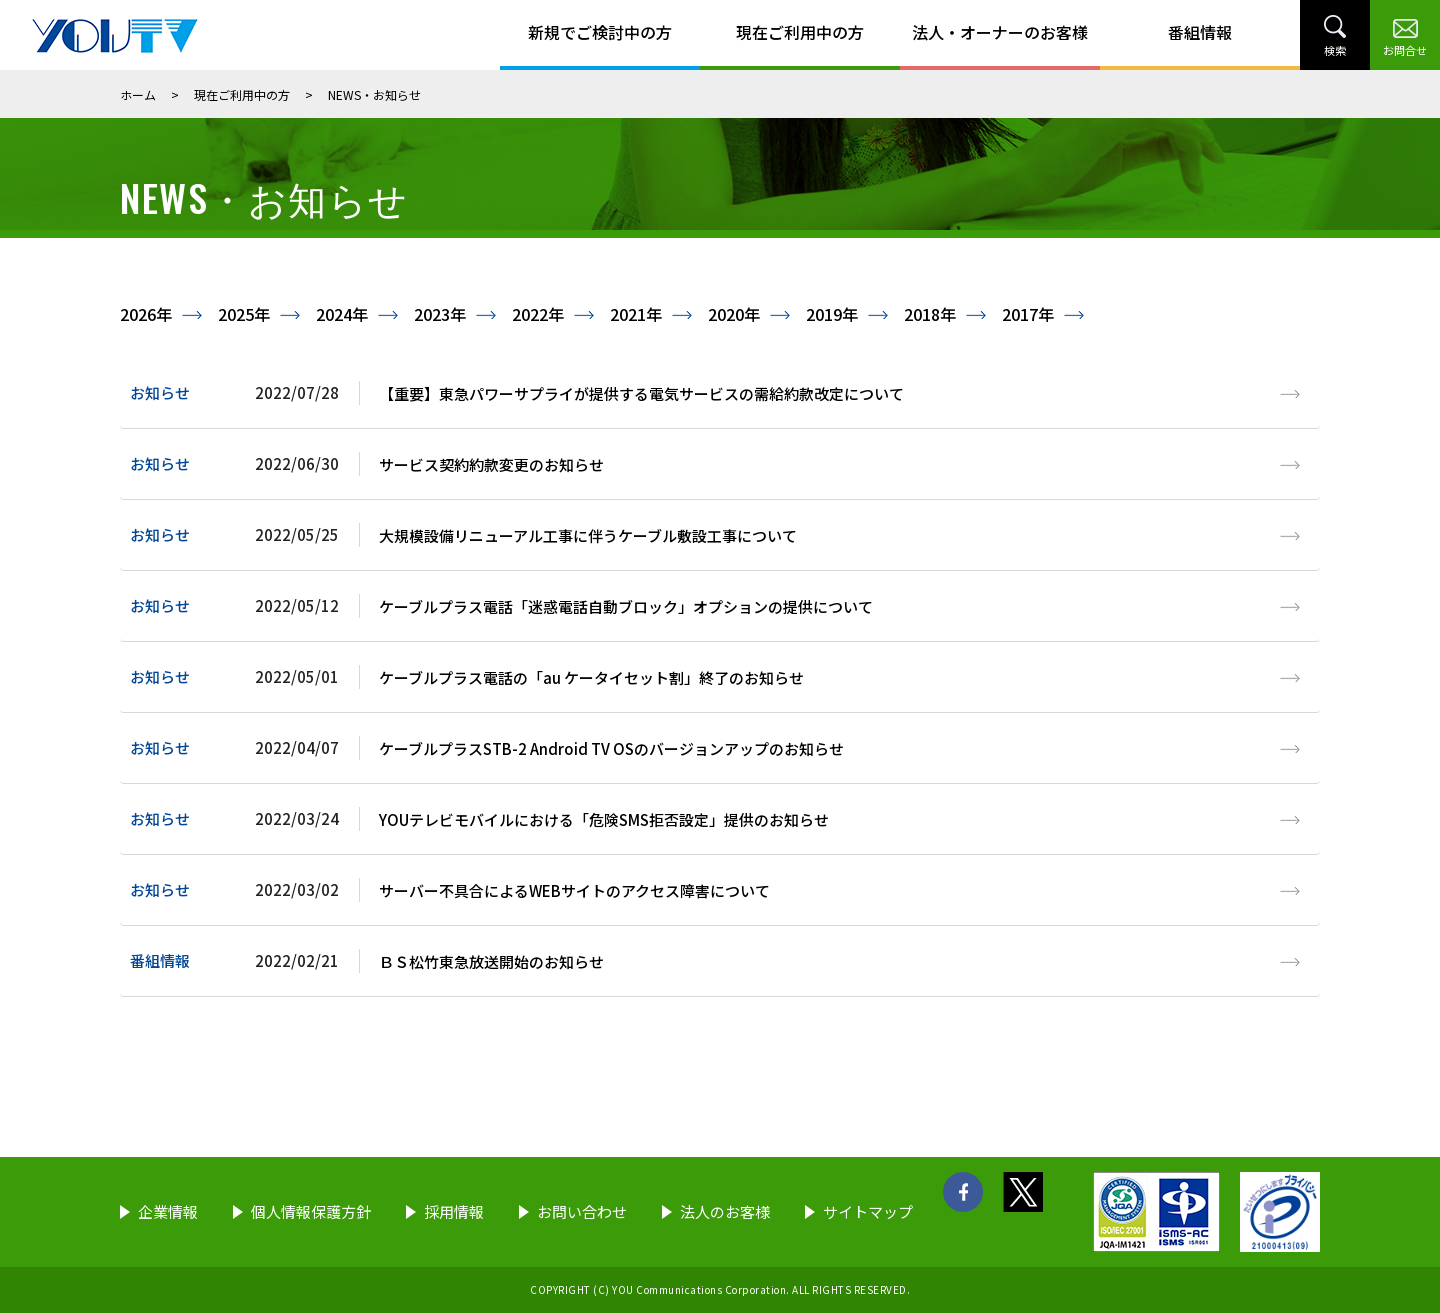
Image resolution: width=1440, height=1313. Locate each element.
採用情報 (454, 1211)
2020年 (734, 314)
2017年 (1028, 314)
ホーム (138, 94)
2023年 (440, 314)
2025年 (244, 314)
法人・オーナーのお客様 (1000, 32)
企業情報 (168, 1211)
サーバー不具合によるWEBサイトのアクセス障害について (574, 890)
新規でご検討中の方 (600, 32)
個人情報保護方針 (311, 1211)
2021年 (636, 314)
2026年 (146, 314)
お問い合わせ (582, 1211)
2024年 (342, 314)
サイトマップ (868, 1211)
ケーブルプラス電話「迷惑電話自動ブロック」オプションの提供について (626, 606)
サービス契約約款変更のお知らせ (491, 464)
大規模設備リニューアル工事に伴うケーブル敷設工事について (588, 535)
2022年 (538, 314)
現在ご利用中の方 (800, 32)
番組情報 (1200, 32)
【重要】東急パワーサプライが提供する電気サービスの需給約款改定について (641, 393)
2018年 (930, 314)
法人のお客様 (725, 1211)
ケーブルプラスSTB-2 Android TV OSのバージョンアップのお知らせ (611, 748)
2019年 (832, 314)
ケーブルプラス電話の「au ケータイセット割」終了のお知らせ (591, 677)
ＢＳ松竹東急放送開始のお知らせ (491, 961)
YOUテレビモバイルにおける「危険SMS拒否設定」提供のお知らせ (604, 819)
